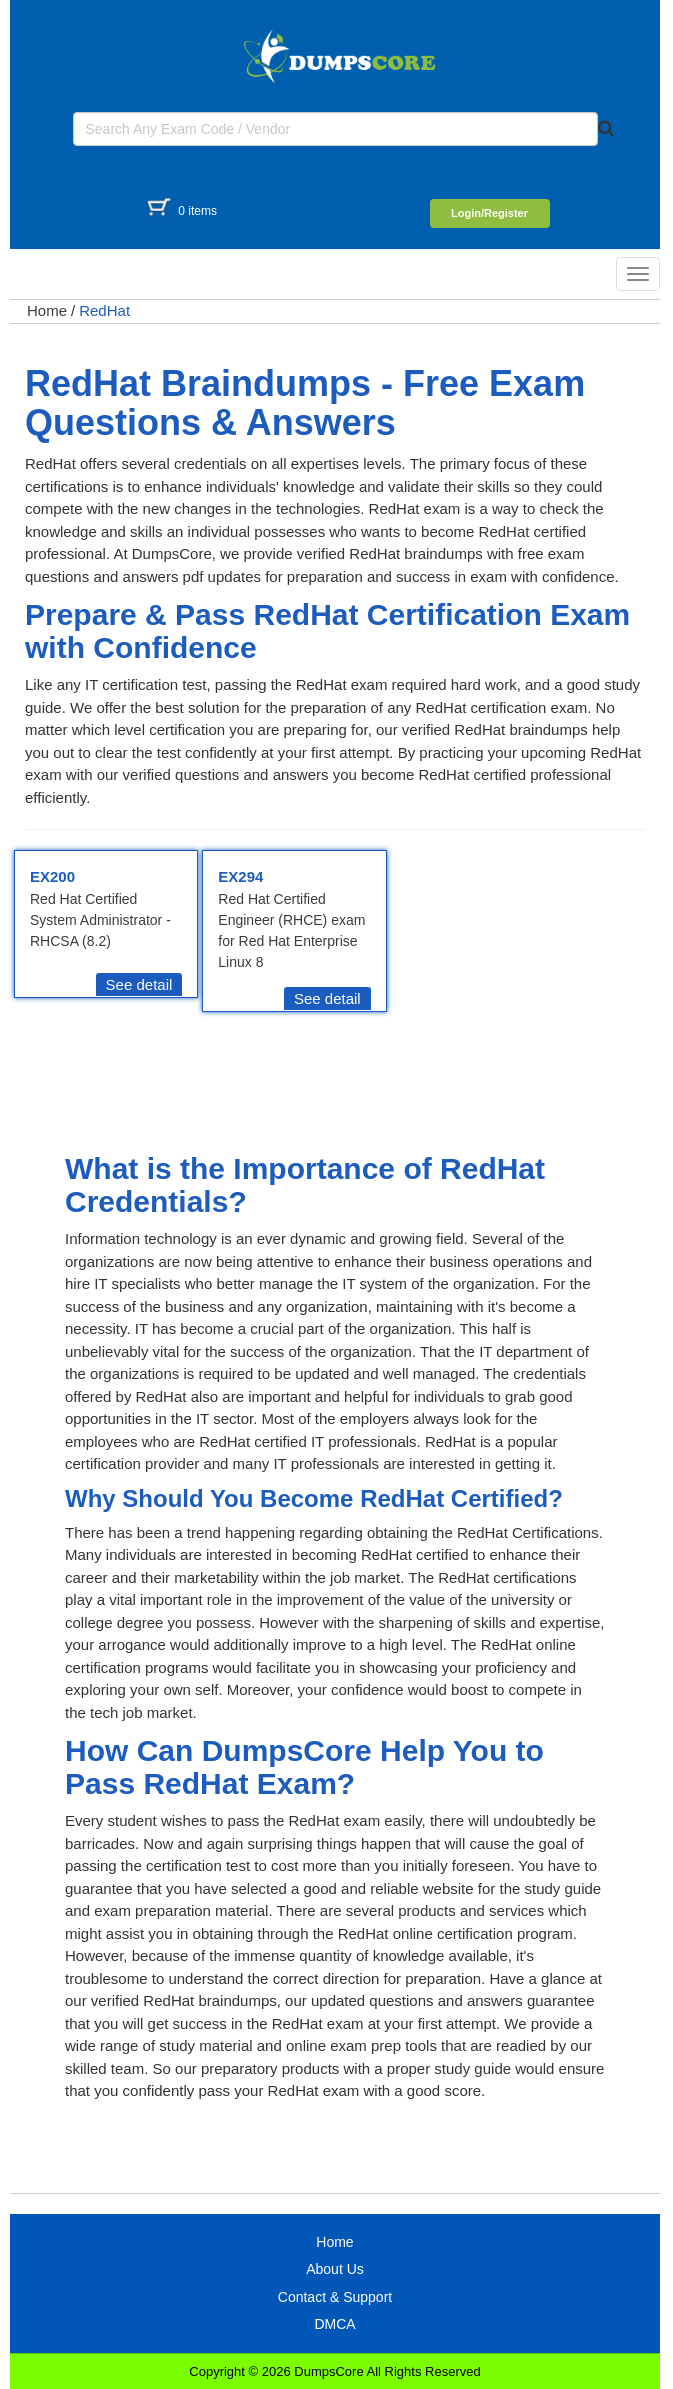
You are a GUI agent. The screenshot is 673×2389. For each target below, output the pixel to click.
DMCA (334, 2324)
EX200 (52, 876)
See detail (139, 984)
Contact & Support (335, 2297)
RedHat (104, 310)
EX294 (240, 876)
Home (47, 310)
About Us (335, 2269)
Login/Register (489, 213)
